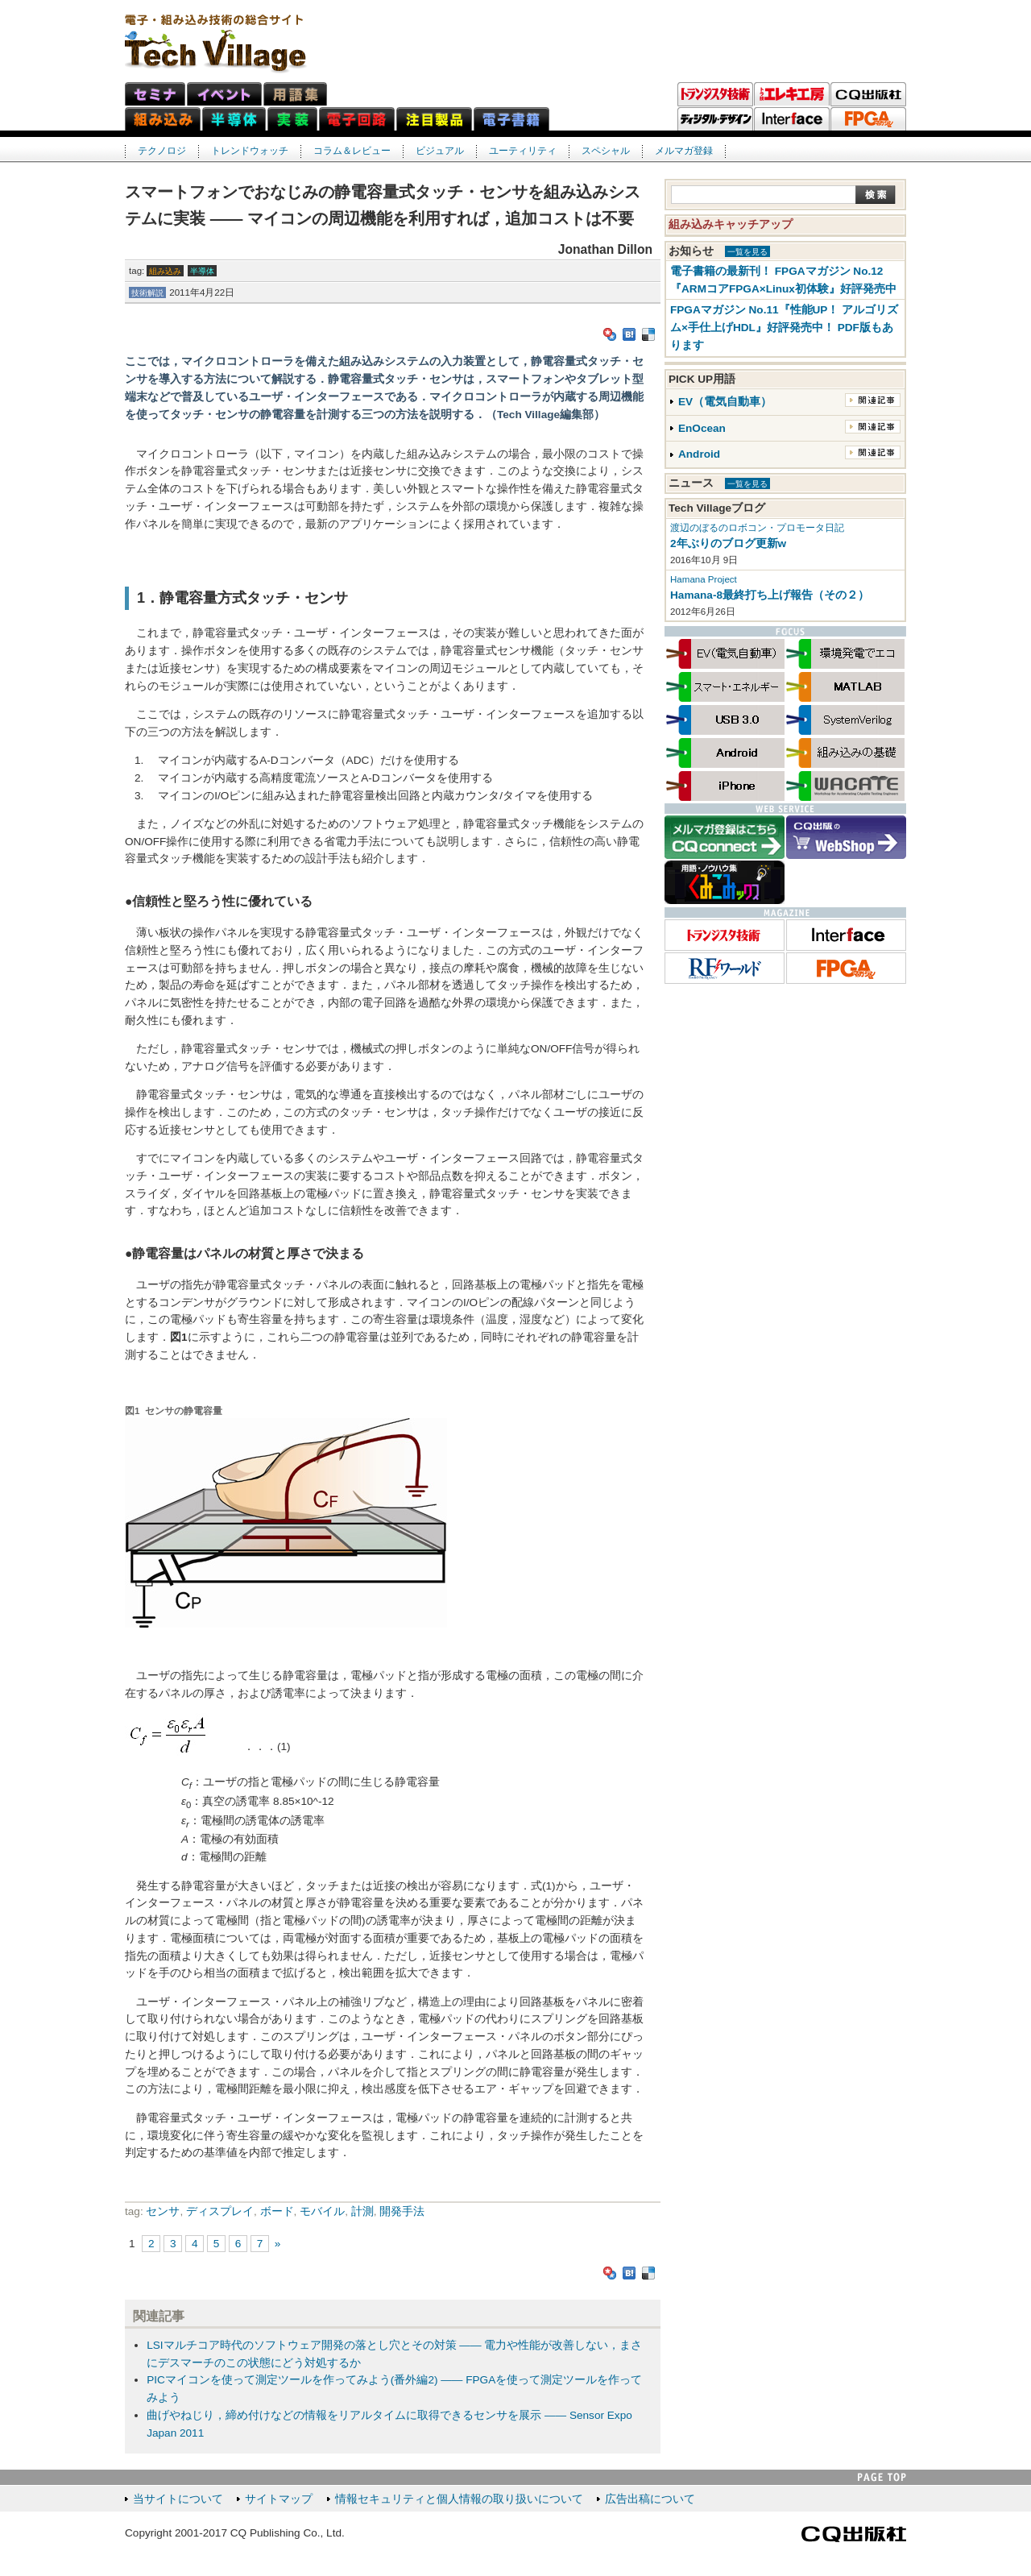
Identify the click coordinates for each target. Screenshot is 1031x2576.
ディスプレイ (220, 2211)
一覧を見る (747, 251)
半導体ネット (234, 119)
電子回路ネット (357, 119)
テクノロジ (162, 150)
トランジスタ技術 (715, 94)
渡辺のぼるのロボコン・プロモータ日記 (757, 528)
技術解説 (147, 292)
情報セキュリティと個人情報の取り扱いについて (459, 2499)
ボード (277, 2211)
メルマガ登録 (684, 150)
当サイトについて (178, 2499)
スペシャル (606, 150)
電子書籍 (511, 119)
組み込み (165, 271)
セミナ (155, 94)
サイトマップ (279, 2499)
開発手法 (401, 2211)
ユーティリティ (523, 150)
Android (699, 454)
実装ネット (292, 119)
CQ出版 (868, 94)
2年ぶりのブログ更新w (728, 543)
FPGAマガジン (868, 119)
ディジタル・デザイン (715, 119)
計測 (362, 2211)
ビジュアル (440, 150)
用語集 (295, 94)
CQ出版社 (853, 2534)
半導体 (202, 271)
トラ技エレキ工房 (792, 94)
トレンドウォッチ (249, 150)
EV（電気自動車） (725, 402)
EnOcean (702, 428)
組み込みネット (163, 119)
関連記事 (873, 400)
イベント (224, 94)
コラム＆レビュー (352, 150)
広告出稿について (650, 2499)
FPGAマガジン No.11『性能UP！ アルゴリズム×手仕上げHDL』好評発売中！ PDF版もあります (784, 327)
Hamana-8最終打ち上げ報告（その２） (769, 595)
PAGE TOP (882, 2477)
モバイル (322, 2211)
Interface (792, 119)
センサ (163, 2211)
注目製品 (434, 119)
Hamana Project (703, 579)
